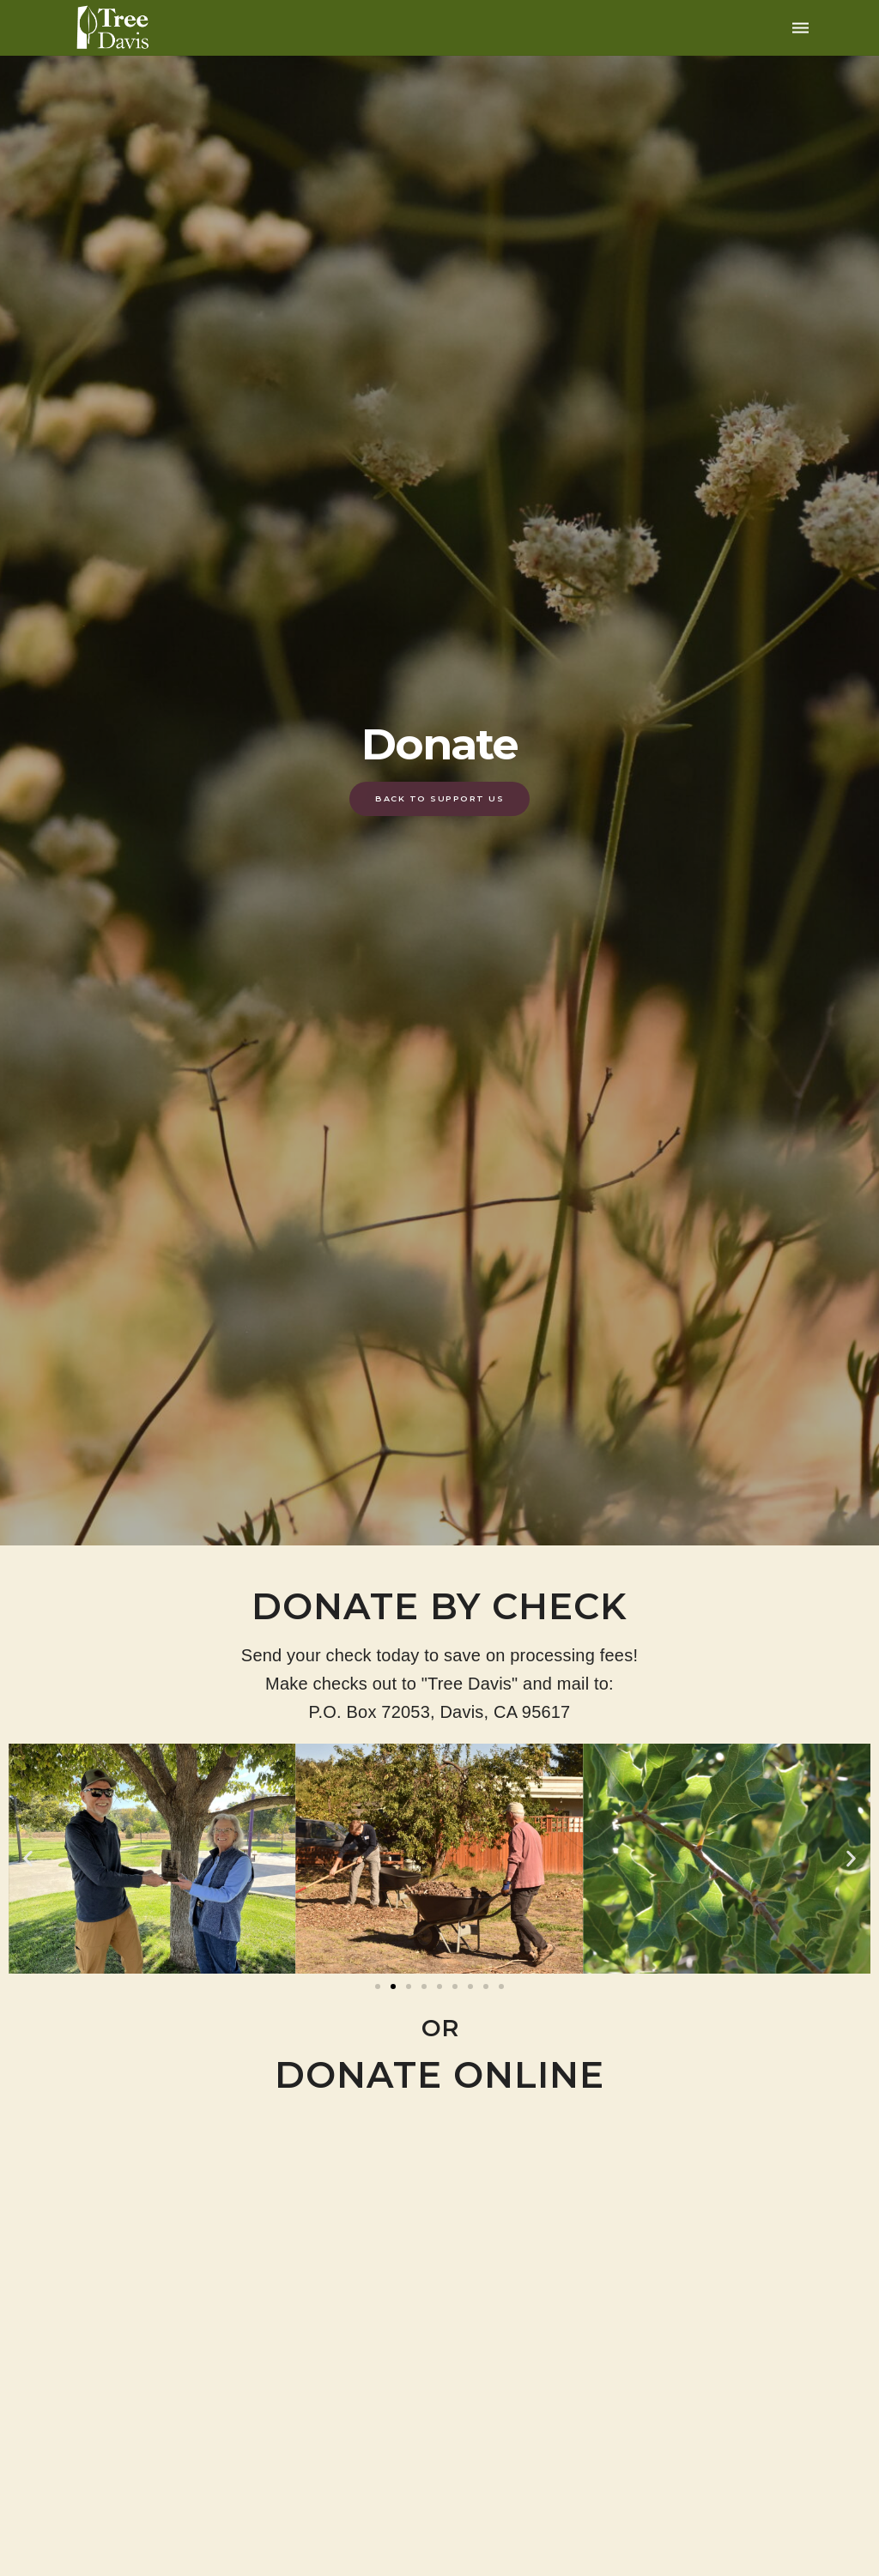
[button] (28, 1859)
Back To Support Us (439, 798)
